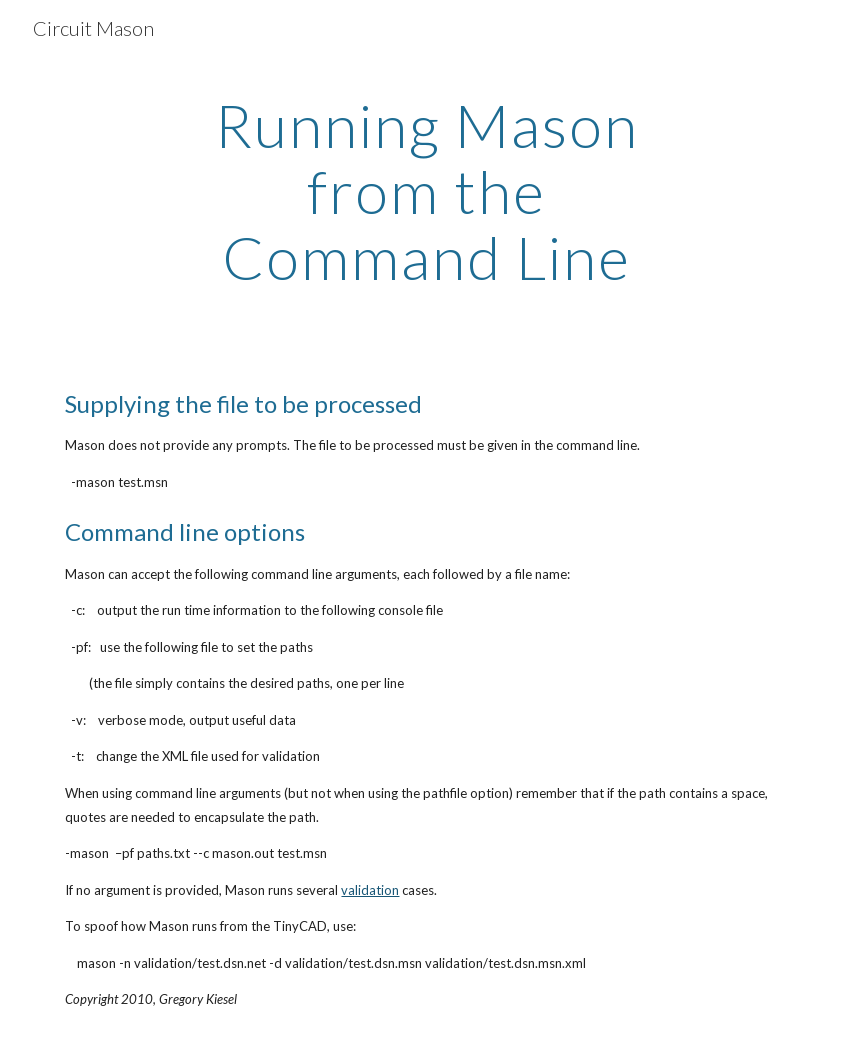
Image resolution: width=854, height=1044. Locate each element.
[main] (427, 191)
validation (370, 890)
